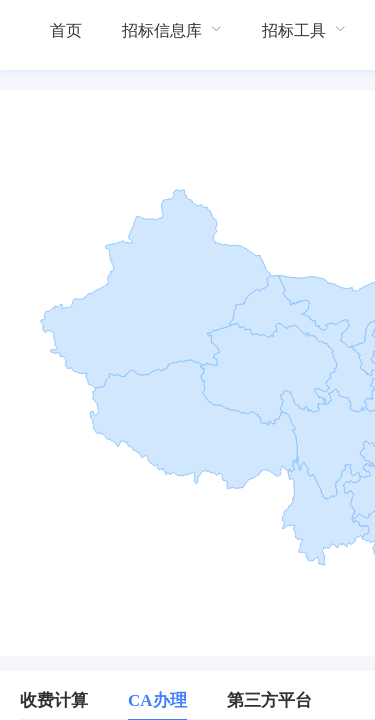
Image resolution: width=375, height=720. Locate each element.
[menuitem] (66, 30)
